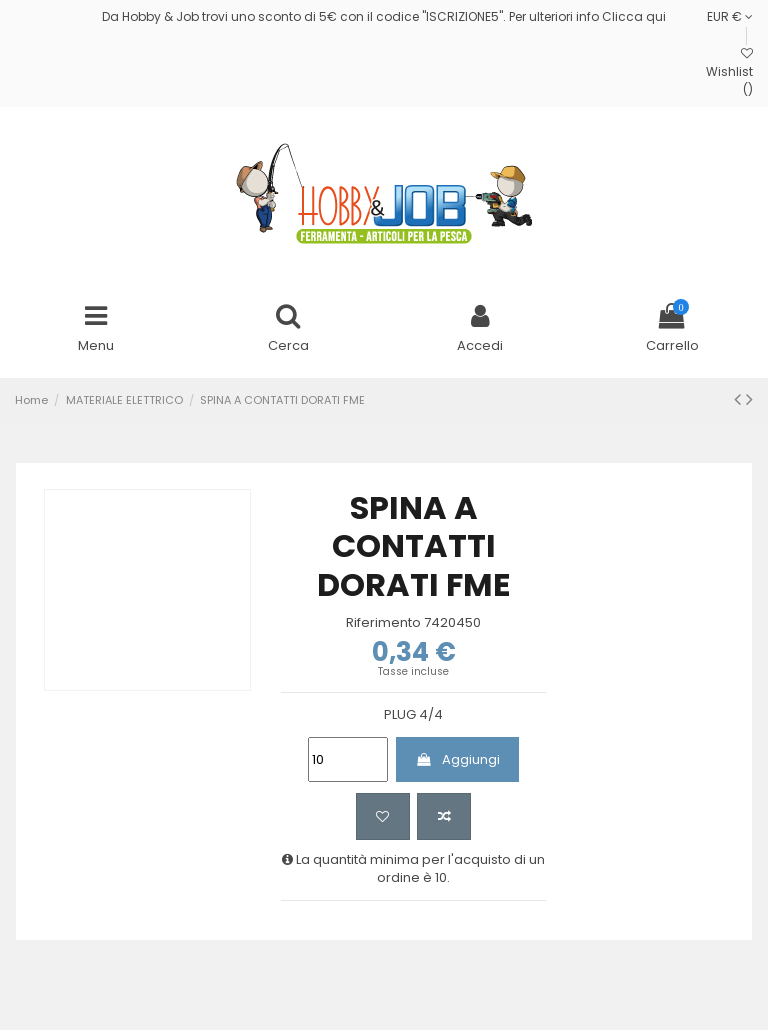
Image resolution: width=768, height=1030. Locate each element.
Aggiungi (457, 759)
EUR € (730, 16)
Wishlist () (729, 73)
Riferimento (383, 623)
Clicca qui (634, 16)
